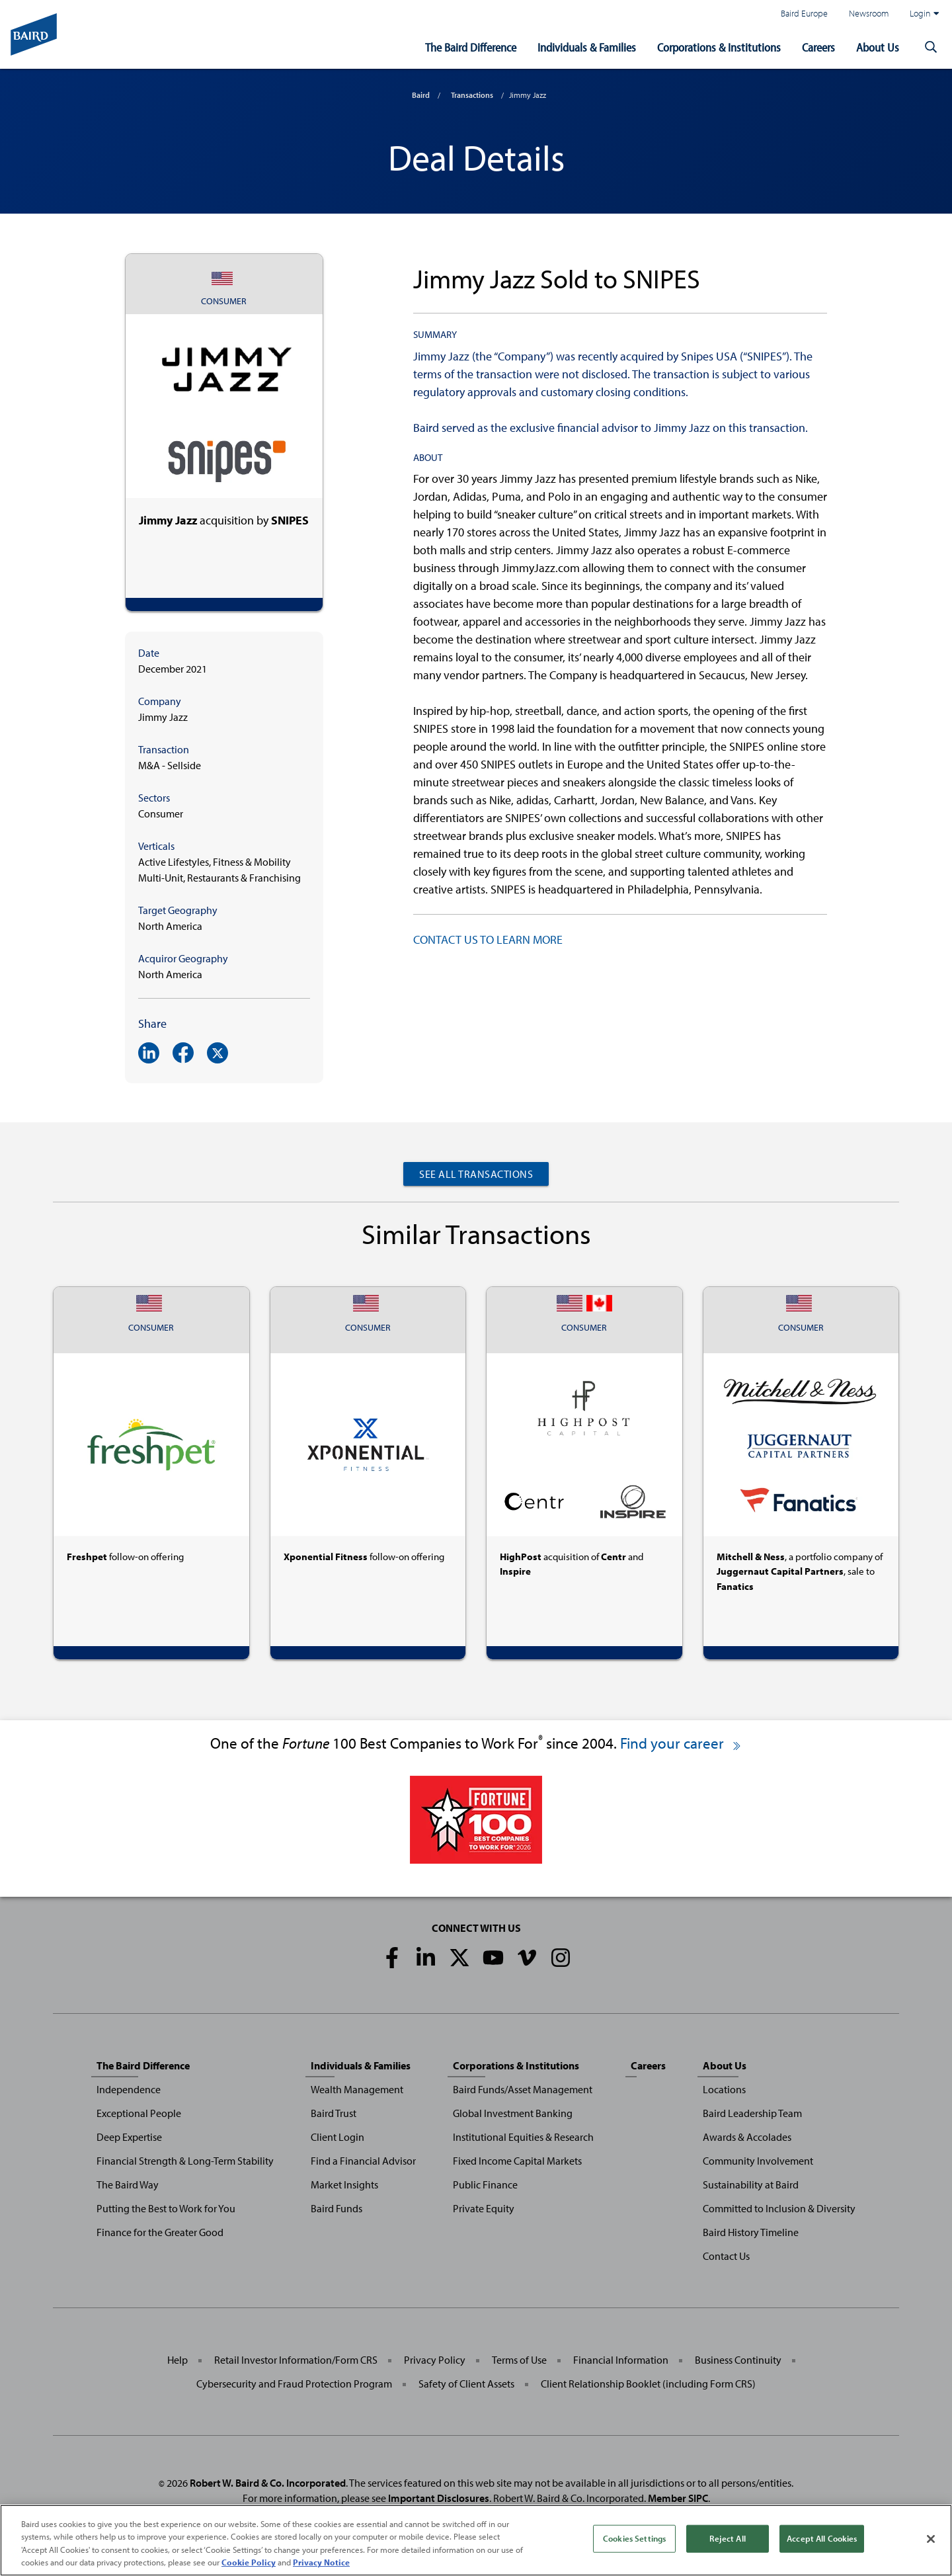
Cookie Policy (248, 2562)
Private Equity (483, 2208)
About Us (877, 47)
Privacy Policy (434, 2359)
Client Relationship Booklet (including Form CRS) (648, 2383)
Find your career (681, 1743)
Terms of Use (519, 2359)
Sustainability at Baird (751, 2184)
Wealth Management (357, 2089)
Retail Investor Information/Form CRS (295, 2359)
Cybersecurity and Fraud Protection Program (294, 2383)
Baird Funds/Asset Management (522, 2089)
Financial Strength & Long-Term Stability (185, 2160)
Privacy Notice (321, 2562)
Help (177, 2359)
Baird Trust (333, 2113)
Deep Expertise (129, 2136)
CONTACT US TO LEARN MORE (488, 939)
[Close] (930, 2539)
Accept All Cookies (822, 2538)
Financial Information (620, 2359)
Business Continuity (738, 2359)
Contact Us (726, 2256)
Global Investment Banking (513, 2113)
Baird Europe (804, 13)
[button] (931, 47)
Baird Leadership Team (752, 2113)
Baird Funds (336, 2208)
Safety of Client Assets (466, 2383)
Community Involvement (758, 2160)
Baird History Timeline (751, 2232)
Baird (421, 95)
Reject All (727, 2538)
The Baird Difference (470, 47)
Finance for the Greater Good (160, 2232)
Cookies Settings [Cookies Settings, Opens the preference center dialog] (634, 2538)
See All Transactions (476, 1174)
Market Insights (344, 2184)
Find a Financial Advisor (363, 2160)
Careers (818, 47)
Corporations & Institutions (719, 47)
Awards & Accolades (747, 2136)
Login (924, 13)
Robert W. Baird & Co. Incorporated (268, 2482)
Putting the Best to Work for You (166, 2208)
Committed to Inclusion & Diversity (779, 2208)
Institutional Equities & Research (523, 2136)
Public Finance (485, 2184)
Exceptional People (139, 2113)
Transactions (472, 95)
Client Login (337, 2136)
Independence (129, 2089)
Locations (724, 2089)
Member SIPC (678, 2498)
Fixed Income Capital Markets (517, 2160)
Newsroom (869, 13)
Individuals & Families (586, 47)
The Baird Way (128, 2184)
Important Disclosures (438, 2498)
